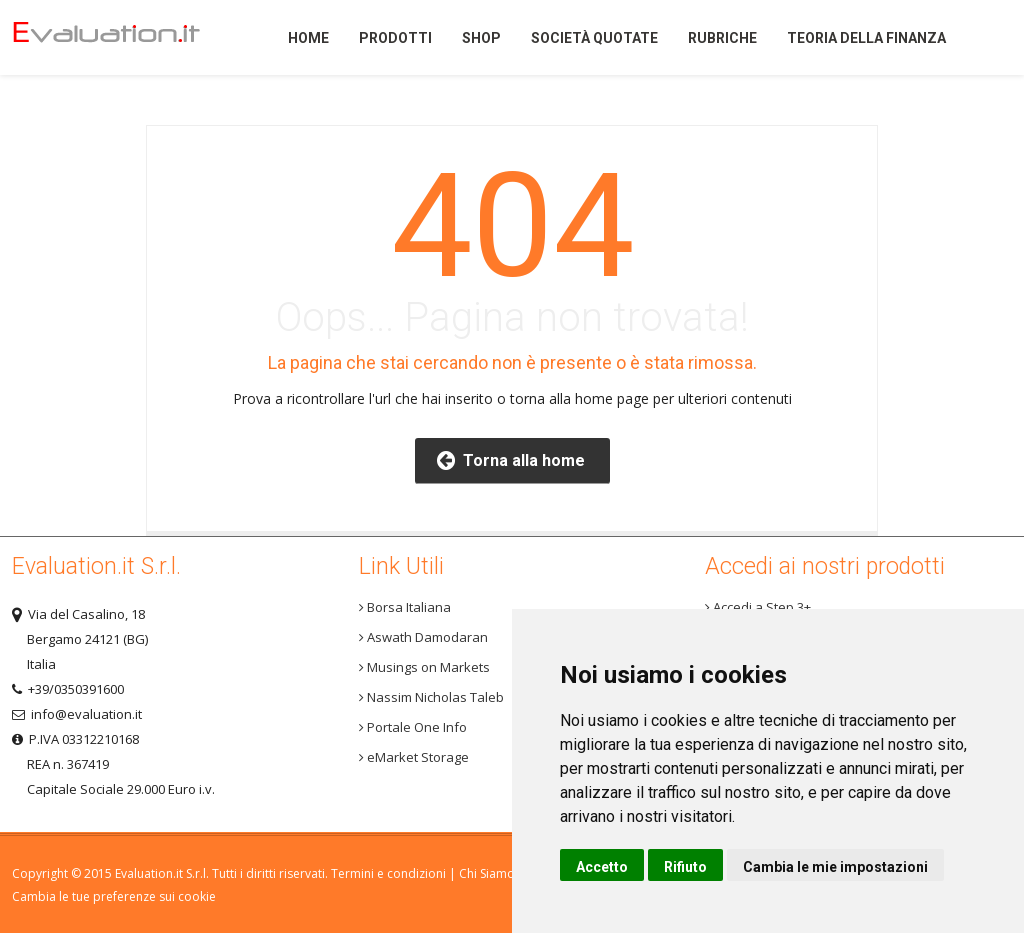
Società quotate (594, 38)
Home (122, 37)
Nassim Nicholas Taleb (431, 697)
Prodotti (395, 38)
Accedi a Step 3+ (758, 607)
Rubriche (722, 38)
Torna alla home (511, 460)
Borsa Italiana (405, 607)
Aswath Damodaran (423, 637)
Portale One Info (413, 727)
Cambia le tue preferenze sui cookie (114, 896)
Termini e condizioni (388, 873)
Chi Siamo (487, 873)
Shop (481, 38)
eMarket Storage (414, 757)
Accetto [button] (602, 867)
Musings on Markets (424, 667)
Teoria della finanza (866, 38)
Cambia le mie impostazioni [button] (835, 867)
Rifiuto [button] (685, 867)
